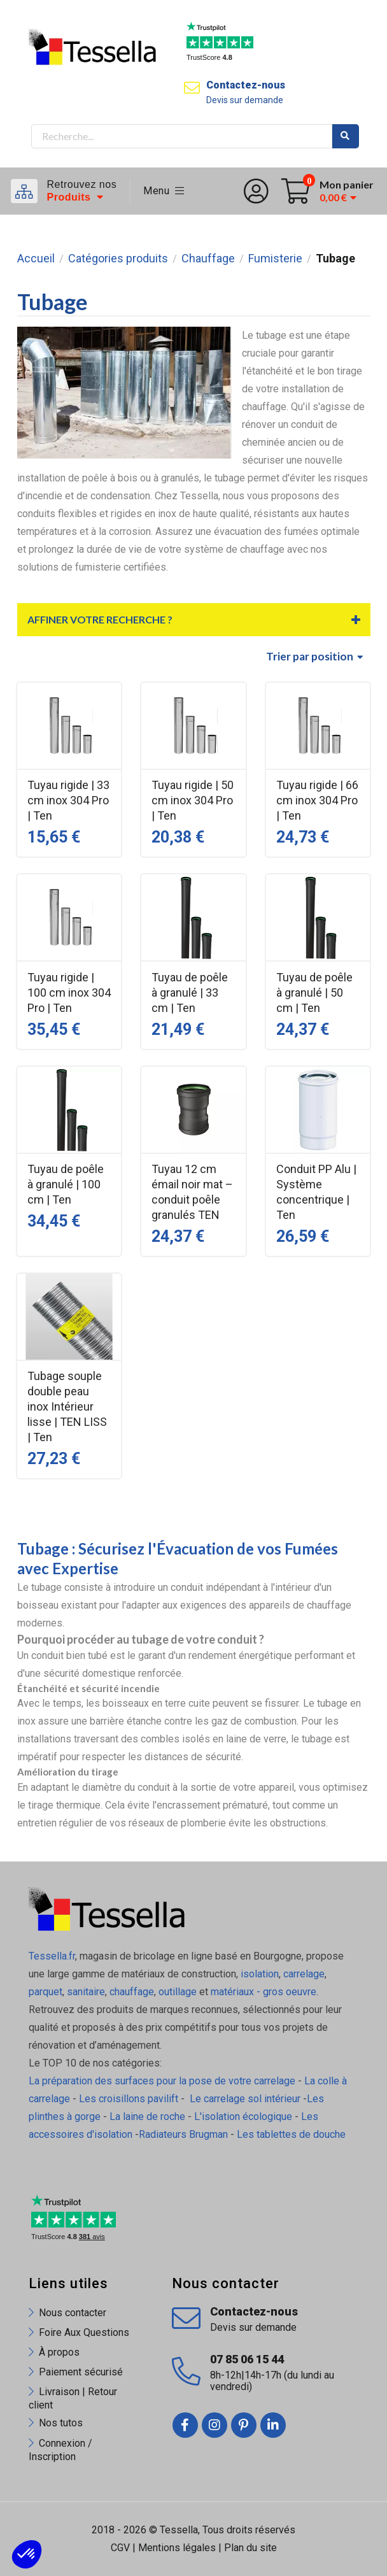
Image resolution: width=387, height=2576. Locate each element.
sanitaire (86, 1992)
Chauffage (208, 258)
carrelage (304, 1974)
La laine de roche (147, 2116)
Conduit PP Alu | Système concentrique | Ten (316, 1191)
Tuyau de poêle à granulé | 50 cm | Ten (314, 992)
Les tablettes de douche (292, 2134)
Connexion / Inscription (60, 2450)
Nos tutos (61, 2423)
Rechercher (345, 136)
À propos (59, 2352)
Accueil (36, 258)
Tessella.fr (52, 1956)
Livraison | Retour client (73, 2398)
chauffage (131, 1992)
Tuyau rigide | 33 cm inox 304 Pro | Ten (68, 800)
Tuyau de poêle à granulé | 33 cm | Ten (189, 992)
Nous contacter (72, 2313)
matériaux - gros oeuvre (263, 1992)
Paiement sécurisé (81, 2372)
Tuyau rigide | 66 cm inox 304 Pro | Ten (317, 800)
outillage (177, 1992)
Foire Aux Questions (84, 2332)
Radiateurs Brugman (183, 2134)
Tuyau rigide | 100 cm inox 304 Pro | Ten (69, 992)
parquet (45, 1992)
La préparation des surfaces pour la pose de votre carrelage (162, 2081)
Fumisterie (275, 258)
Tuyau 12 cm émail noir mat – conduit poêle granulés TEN (192, 1191)
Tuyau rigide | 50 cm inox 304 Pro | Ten (192, 800)
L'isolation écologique (243, 2116)
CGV (120, 2548)
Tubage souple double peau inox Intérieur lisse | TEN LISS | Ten (67, 1406)
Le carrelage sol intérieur (245, 2099)
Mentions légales (177, 2548)
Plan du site (250, 2548)
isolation (258, 1974)
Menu (164, 191)
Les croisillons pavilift (128, 2099)
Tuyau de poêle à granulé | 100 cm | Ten (65, 1184)
